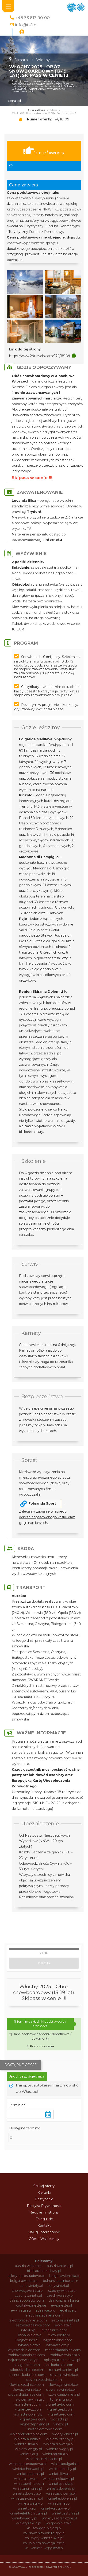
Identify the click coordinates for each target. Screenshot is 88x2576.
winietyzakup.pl (28, 2523)
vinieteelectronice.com (29, 2434)
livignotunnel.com (57, 2340)
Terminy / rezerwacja (44, 150)
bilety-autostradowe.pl (26, 2276)
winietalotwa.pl (26, 2479)
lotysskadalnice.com (24, 2350)
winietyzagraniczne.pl (59, 2518)
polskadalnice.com (60, 2365)
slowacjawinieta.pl (27, 2389)
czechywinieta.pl (28, 2295)
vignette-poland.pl (28, 2414)
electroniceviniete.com (28, 2320)
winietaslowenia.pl (61, 2493)
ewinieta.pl (63, 2325)
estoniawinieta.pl (65, 2320)
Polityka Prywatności (44, 2206)
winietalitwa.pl (60, 2474)
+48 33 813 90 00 (32, 17)
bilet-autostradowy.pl (44, 2271)
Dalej (44, 1963)
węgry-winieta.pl (59, 2523)
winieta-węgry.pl (59, 2449)
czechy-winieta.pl (62, 2290)
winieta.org (29, 2454)
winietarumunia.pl (27, 2488)
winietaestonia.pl (30, 2474)
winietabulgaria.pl (65, 2464)
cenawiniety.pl (31, 2286)
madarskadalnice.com (63, 2350)
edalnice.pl (68, 2310)
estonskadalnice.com (33, 2325)
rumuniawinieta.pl (63, 2370)
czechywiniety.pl (59, 2295)
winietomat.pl (59, 2503)
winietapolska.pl (61, 2483)
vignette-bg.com (60, 2404)
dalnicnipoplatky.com (26, 2300)
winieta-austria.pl (27, 2439)
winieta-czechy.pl (60, 2439)
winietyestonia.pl (65, 2513)
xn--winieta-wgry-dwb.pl (44, 2548)
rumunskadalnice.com (27, 2375)
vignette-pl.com (60, 2409)
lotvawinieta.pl (29, 2345)
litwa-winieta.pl (30, 2335)
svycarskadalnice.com (26, 2394)
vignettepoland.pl (34, 2424)
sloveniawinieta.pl (64, 2375)
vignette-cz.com (28, 2409)
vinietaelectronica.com (44, 2429)
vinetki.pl (61, 2424)
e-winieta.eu (21, 2310)
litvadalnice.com (54, 2330)
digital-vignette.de (31, 2305)
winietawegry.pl (30, 2503)
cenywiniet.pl (58, 2286)
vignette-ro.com (61, 2414)
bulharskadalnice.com (60, 2281)
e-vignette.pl (61, 2305)
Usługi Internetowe (44, 2232)
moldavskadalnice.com (26, 2355)
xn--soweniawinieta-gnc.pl (44, 2533)
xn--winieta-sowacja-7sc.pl (44, 2543)
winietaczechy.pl (62, 2469)
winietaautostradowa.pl (27, 2464)
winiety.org (27, 2508)
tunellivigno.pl (61, 2399)
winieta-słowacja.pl (58, 2444)
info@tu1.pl (26, 24)
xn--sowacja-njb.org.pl (44, 2528)
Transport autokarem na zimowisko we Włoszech (43, 2088)
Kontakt (44, 2225)
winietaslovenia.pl (61, 2488)
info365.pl (28, 2330)
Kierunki (44, 2192)
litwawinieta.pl (58, 2335)
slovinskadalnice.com (27, 2385)
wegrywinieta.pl (65, 2434)
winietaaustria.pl (55, 2454)
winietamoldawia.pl (58, 2479)
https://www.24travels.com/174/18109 (39, 356)
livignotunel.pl (27, 2340)
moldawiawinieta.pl (65, 2355)
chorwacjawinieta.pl (27, 2290)
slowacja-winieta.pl (64, 2385)
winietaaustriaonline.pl (44, 2459)
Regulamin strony (44, 2212)
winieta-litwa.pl (26, 2444)
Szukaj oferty (44, 2186)
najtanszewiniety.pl (23, 2360)
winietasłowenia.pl (62, 2498)
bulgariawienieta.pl (64, 2276)
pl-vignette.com (27, 2365)
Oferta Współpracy (44, 2239)
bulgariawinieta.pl (24, 2281)
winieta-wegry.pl (28, 2449)
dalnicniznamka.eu (64, 2300)
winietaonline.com (29, 2483)
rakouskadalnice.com (27, 2370)
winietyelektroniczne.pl (28, 2513)
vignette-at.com (27, 2404)
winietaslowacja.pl (27, 2493)
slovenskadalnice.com (44, 2380)
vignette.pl (59, 2419)
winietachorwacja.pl (28, 2469)
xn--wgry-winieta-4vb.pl (44, 2538)
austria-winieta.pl (28, 2266)
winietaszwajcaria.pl (27, 2498)
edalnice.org (45, 2310)
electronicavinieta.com (44, 2315)
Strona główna (36, 110)
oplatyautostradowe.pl (62, 2360)
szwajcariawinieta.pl (64, 2394)
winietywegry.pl (24, 2518)
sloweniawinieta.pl (61, 2389)
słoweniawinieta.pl (30, 2399)
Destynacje (44, 2199)
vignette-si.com (33, 2419)
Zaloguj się (44, 2219)
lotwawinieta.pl (58, 2345)
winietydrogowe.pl (55, 2508)
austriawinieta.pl (60, 2266)
